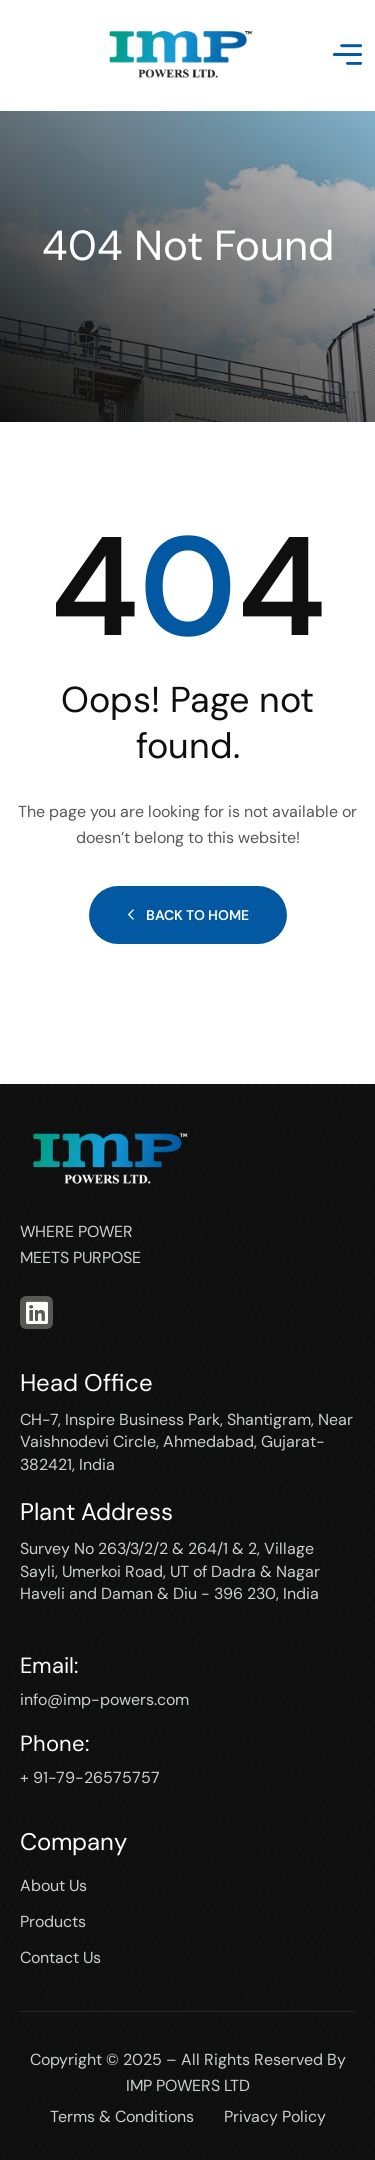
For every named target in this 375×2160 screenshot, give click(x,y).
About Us (53, 1885)
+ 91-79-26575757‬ (90, 1777)
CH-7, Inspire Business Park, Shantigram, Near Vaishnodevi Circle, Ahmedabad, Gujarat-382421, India (186, 1442)
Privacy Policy (275, 2116)
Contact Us (60, 1957)
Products (53, 1921)
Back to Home (188, 915)
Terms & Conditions (122, 2116)
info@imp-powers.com (104, 1699)
